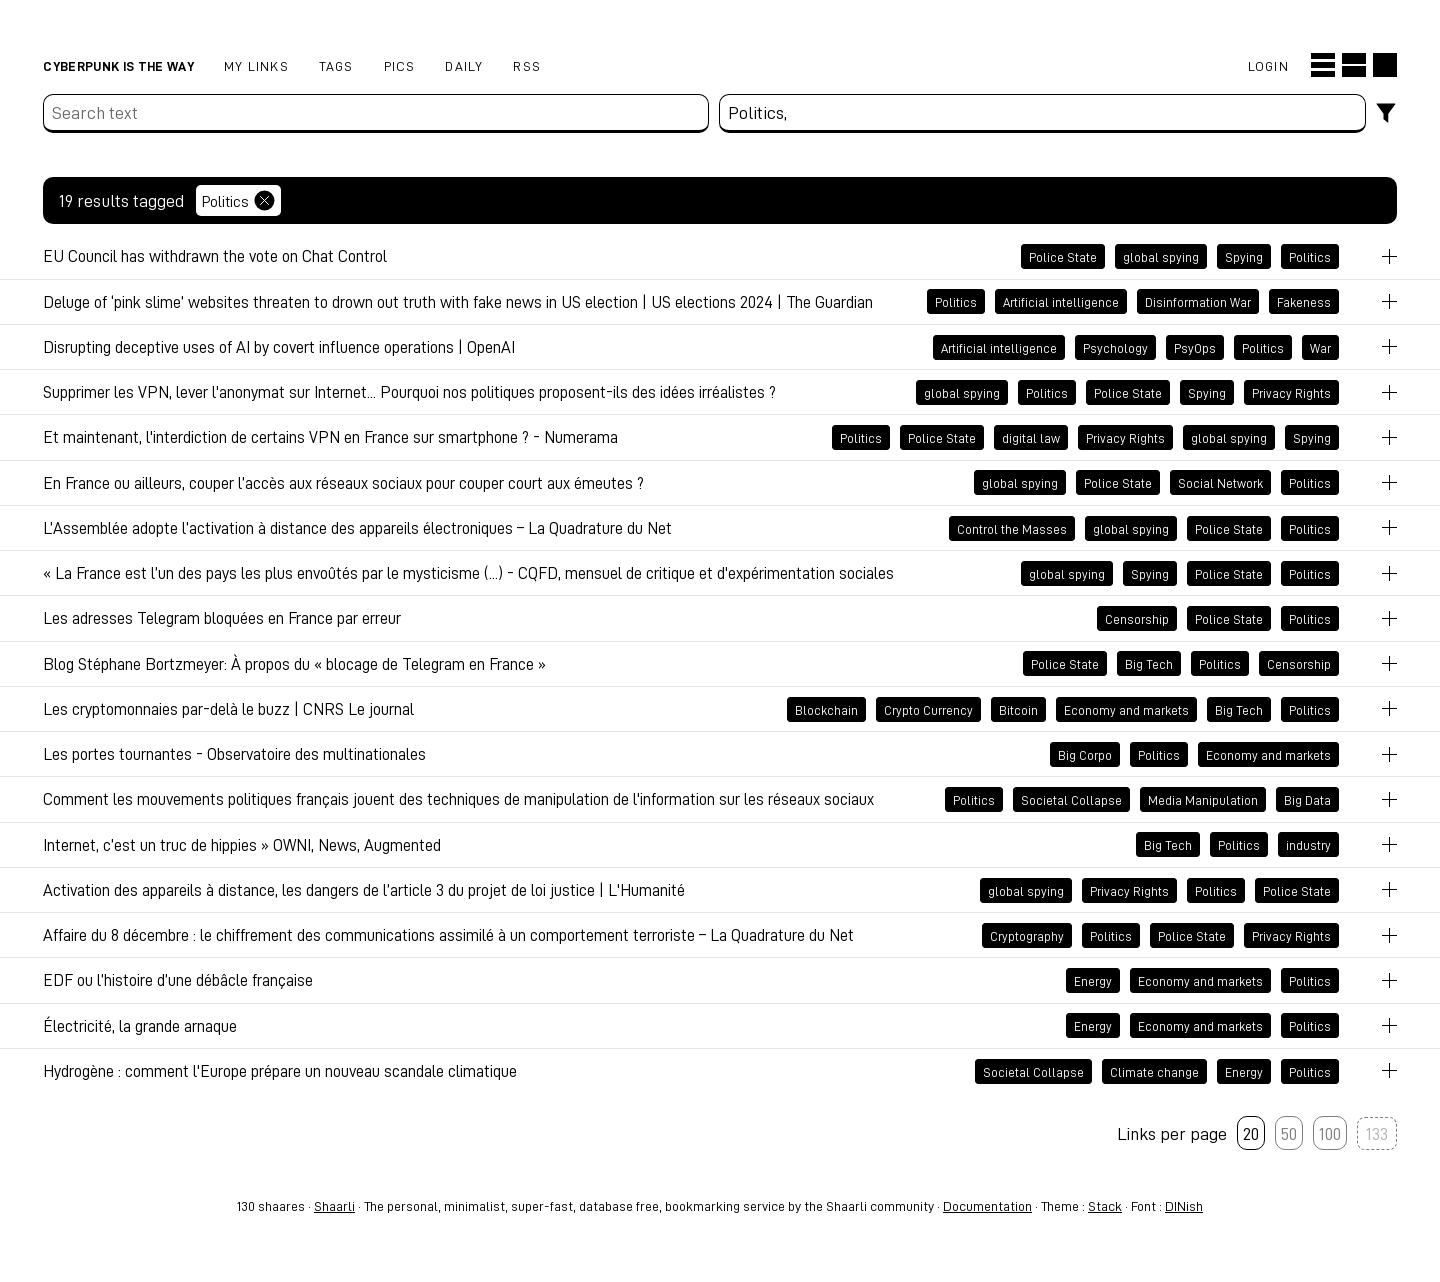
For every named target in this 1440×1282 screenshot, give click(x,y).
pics (400, 65)
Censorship (1137, 619)
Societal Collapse (1071, 800)
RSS (527, 65)
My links (256, 65)
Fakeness (1304, 302)
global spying (1161, 257)
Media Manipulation (1203, 800)
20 (1251, 1133)
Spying (1244, 257)
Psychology (1115, 347)
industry (1308, 845)
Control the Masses (1012, 528)
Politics (1310, 257)
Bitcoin (1018, 709)
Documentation (987, 1205)
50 (1289, 1133)
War (1320, 347)
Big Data (1307, 800)
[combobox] (1042, 113)
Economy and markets (1126, 709)
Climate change (1154, 1071)
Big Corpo (1085, 754)
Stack (1105, 1205)
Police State (1063, 257)
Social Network (1220, 483)
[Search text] (375, 113)
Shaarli (334, 1205)
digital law (1031, 438)
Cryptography (1027, 935)
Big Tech (1149, 664)
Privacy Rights (1291, 392)
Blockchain (826, 709)
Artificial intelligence (1061, 302)
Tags (336, 65)
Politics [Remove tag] (238, 200)
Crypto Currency (928, 709)
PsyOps (1195, 347)
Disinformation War (1198, 302)
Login (1268, 65)
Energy (1093, 981)
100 (1330, 1133)
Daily (464, 65)
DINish (1184, 1205)
